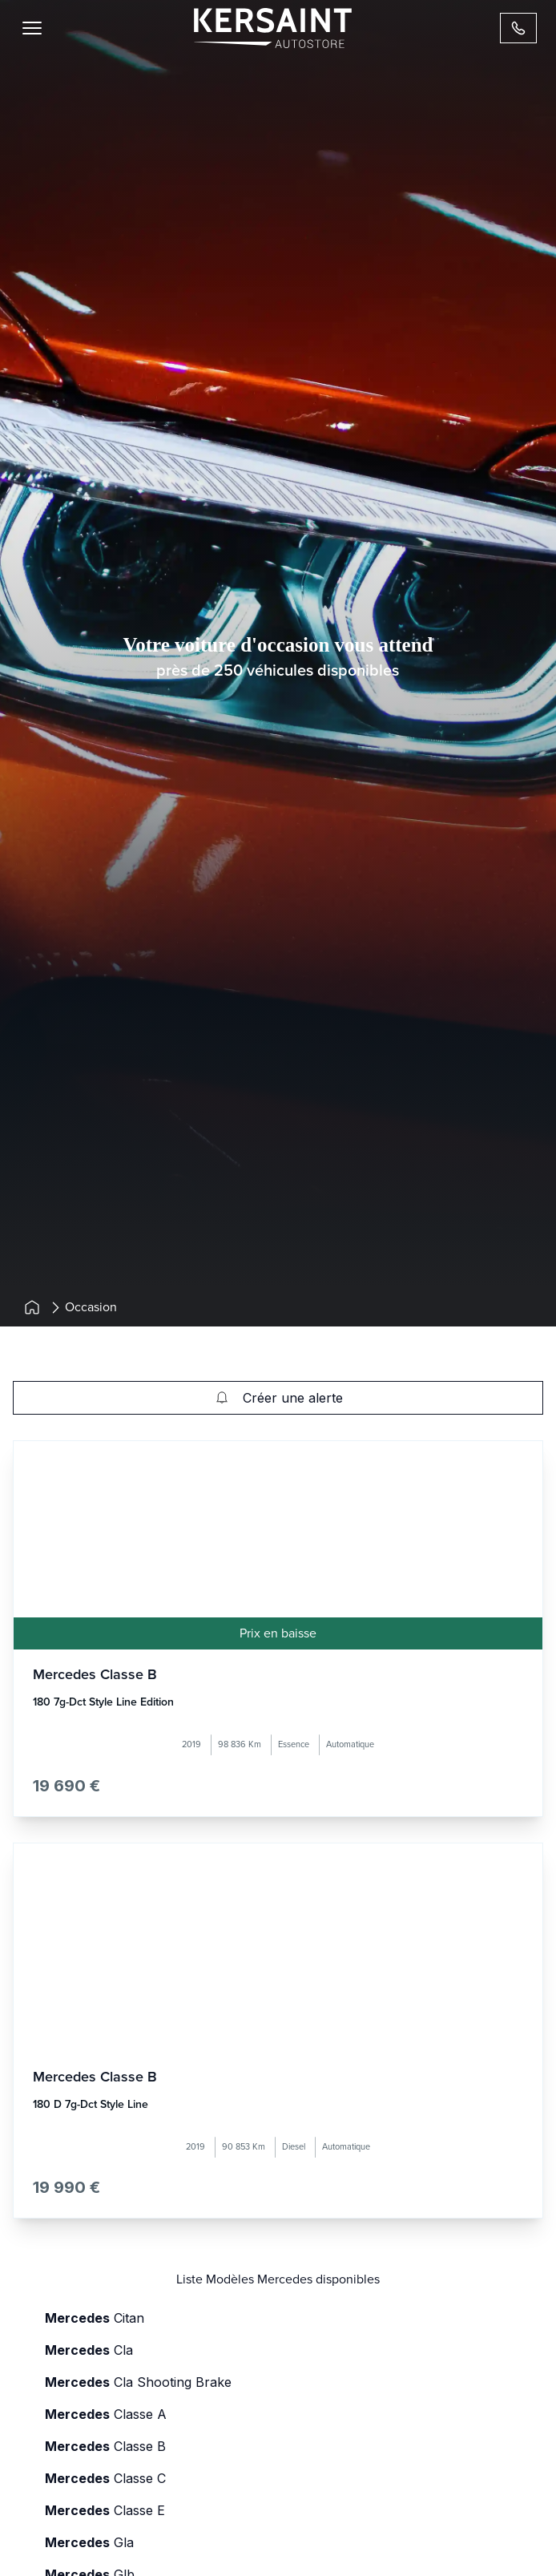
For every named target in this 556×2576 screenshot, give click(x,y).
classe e (105, 2510)
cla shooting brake (138, 2382)
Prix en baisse (278, 1633)
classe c (105, 2478)
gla (89, 2542)
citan (94, 2318)
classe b (105, 2446)
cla (89, 2350)
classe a (106, 2414)
